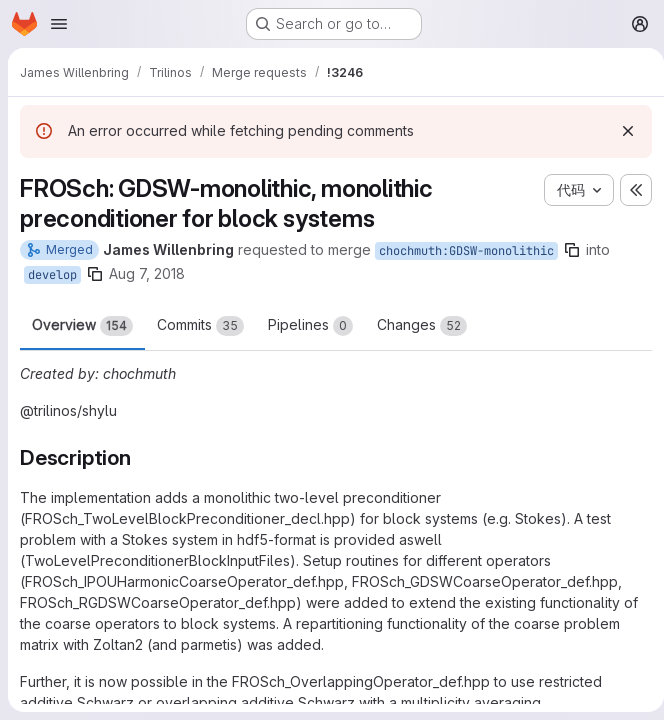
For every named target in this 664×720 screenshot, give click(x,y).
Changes (422, 326)
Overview (82, 326)
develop (52, 275)
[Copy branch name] (572, 250)
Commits (200, 326)
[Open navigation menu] (59, 24)
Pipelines (310, 326)
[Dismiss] (620, 131)
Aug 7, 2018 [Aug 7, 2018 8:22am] (147, 273)
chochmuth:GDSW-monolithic (466, 251)
